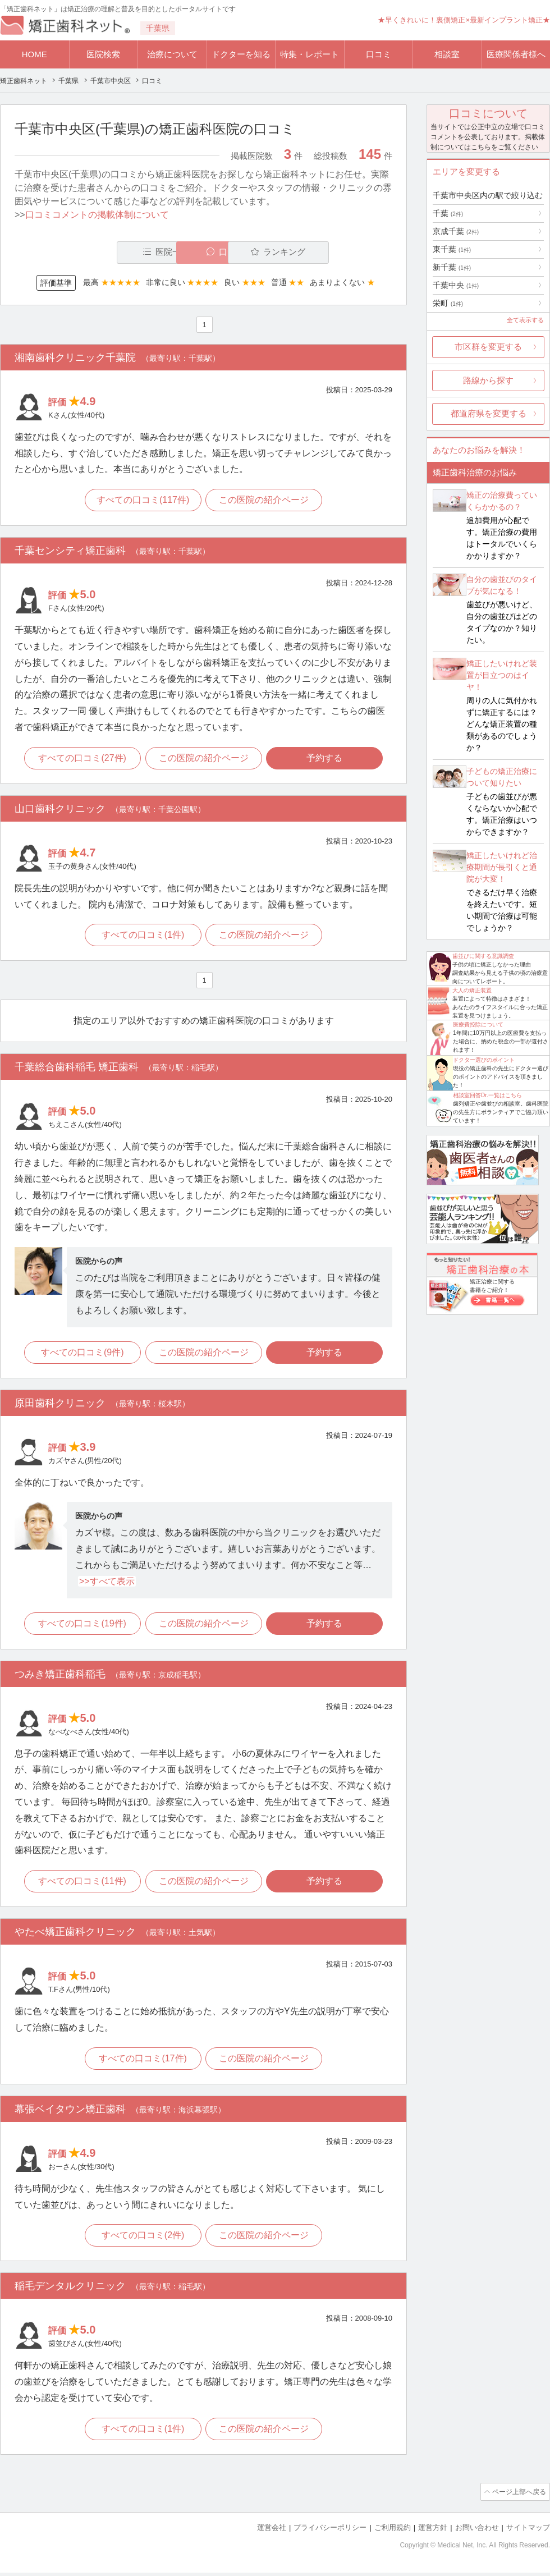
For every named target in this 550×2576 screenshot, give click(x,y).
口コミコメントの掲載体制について (97, 214)
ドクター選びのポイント (484, 1060)
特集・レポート (309, 54)
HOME (34, 54)
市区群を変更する (488, 346)
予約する (326, 759)
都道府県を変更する (488, 413)
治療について (172, 54)
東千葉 (452, 249)
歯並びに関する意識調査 (483, 956)
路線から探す (488, 380)
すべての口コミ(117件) (142, 501)
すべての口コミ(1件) (142, 937)
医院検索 (103, 54)
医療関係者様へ (516, 54)
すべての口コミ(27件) (81, 759)
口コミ (378, 54)
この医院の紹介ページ (265, 501)
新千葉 (452, 267)
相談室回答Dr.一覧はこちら (487, 1095)
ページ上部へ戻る (518, 2496)
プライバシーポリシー (330, 2531)
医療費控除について (478, 1024)
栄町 (448, 303)
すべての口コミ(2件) (142, 2240)
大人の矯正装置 (472, 990)
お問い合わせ (477, 2531)
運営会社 (271, 2531)
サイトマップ (528, 2531)
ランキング (327, 252)
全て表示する (525, 320)
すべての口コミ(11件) (81, 1885)
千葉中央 (456, 285)
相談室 (447, 54)
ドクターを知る (241, 54)
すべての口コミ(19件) (81, 1626)
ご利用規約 (392, 2531)
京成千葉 (456, 231)
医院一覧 (92, 252)
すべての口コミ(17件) (142, 2062)
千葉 (448, 213)
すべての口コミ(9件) (81, 1354)
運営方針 (432, 2531)
